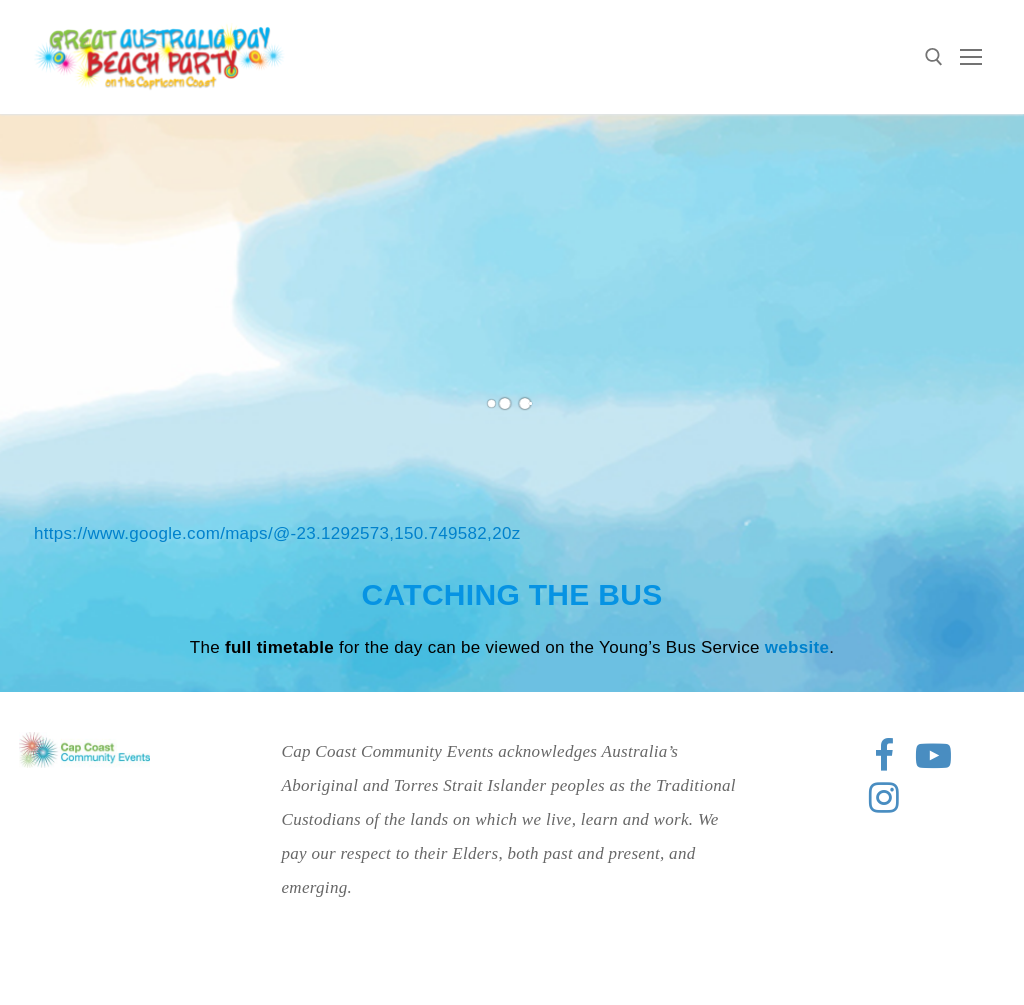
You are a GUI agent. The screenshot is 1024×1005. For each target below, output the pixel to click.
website (797, 647)
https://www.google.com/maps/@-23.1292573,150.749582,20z (277, 533)
